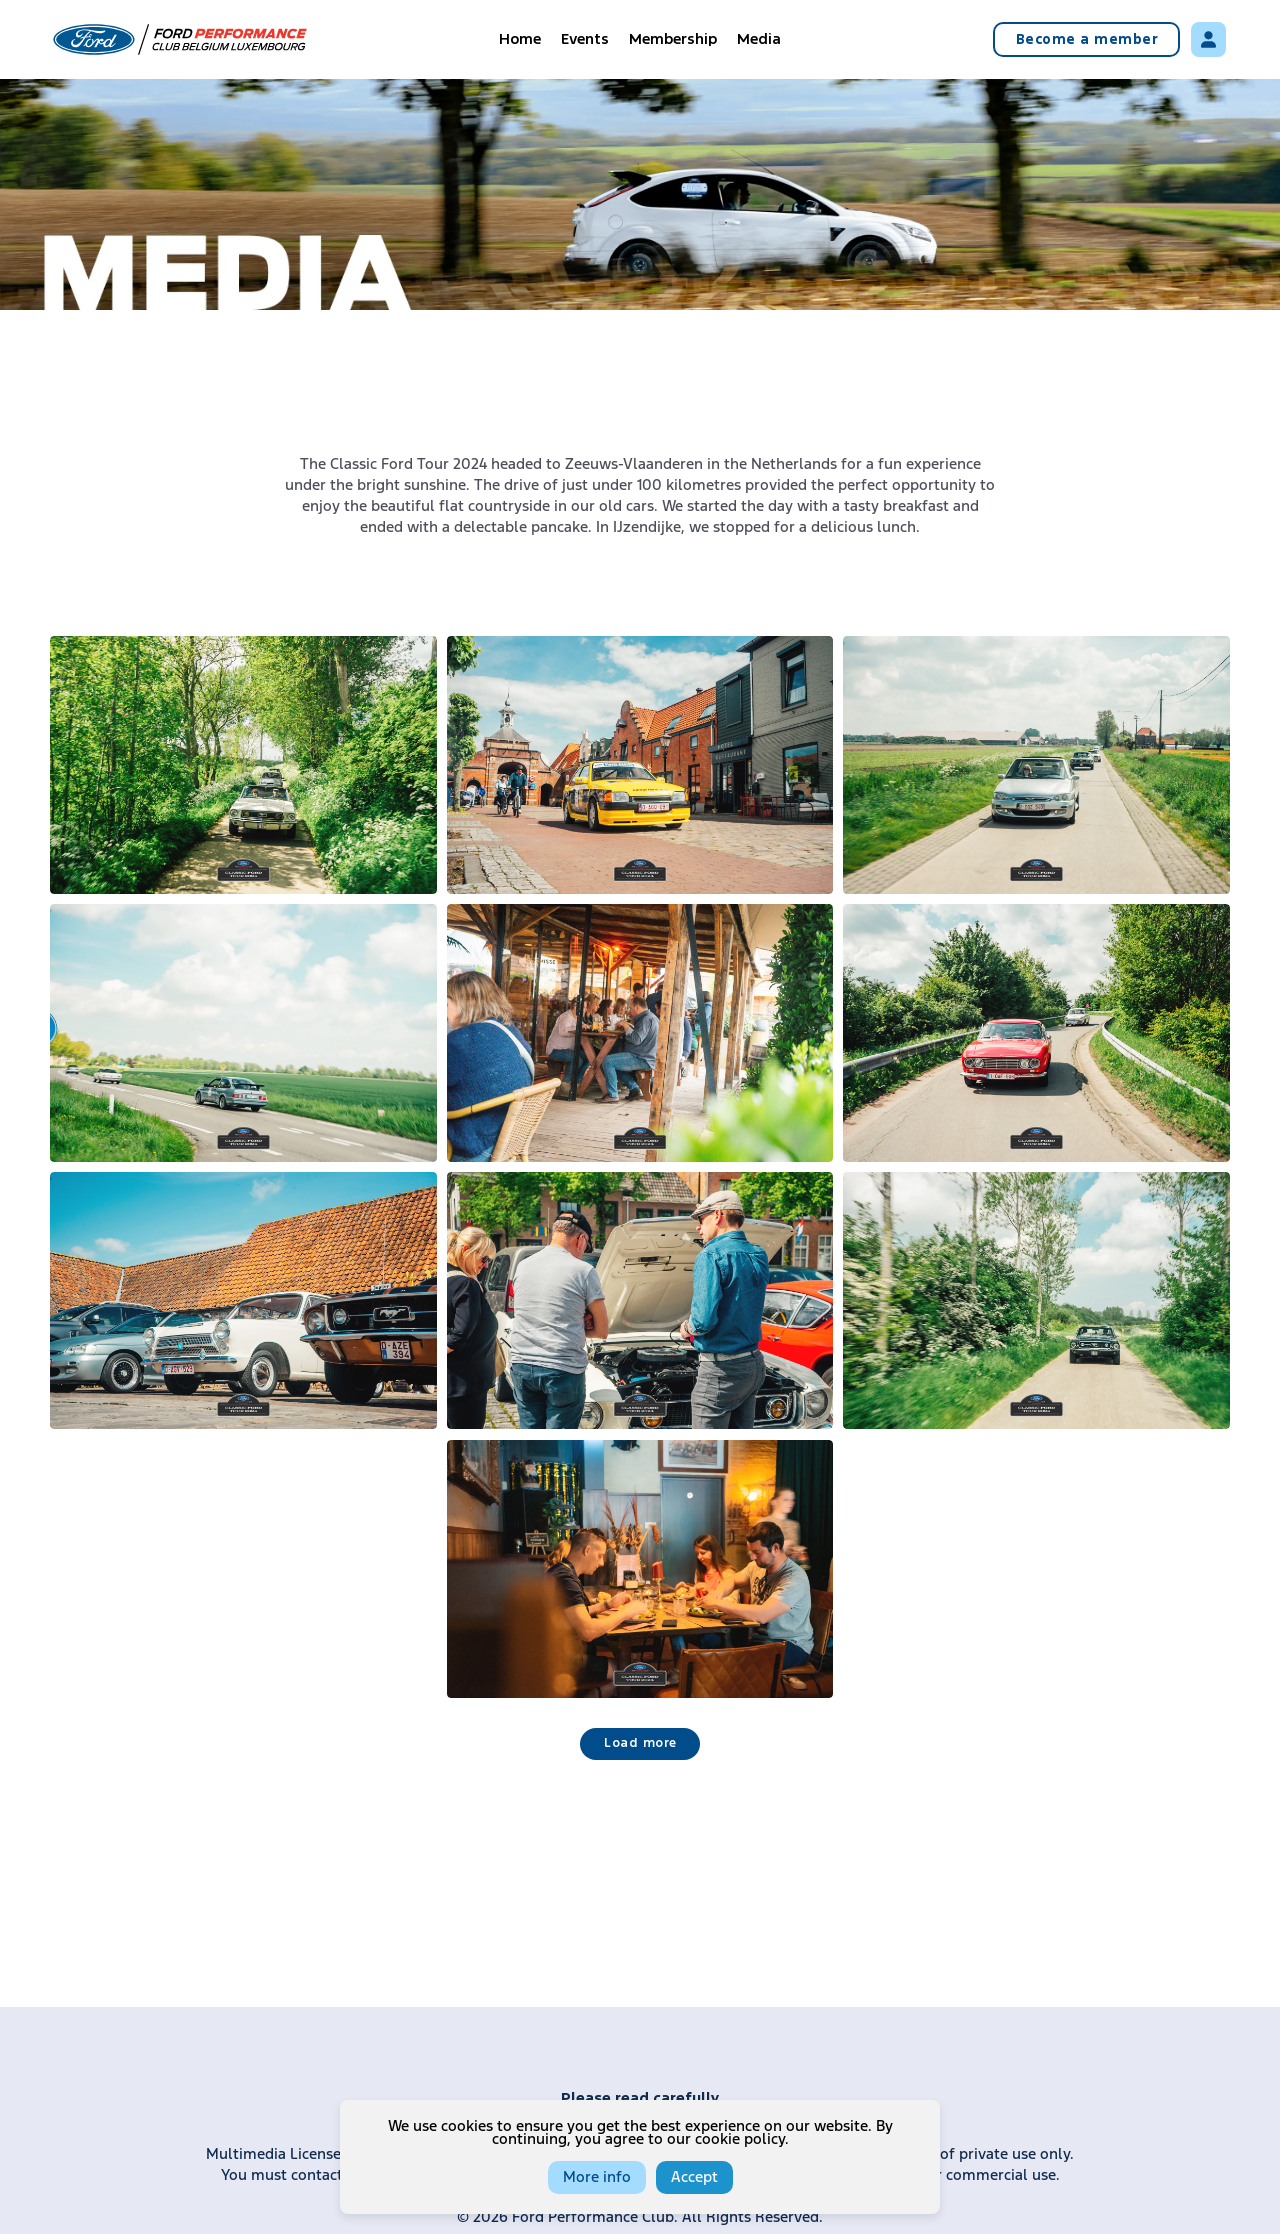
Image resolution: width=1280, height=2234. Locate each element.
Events (585, 39)
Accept (694, 2177)
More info (597, 2177)
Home (520, 39)
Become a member (1087, 40)
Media (759, 39)
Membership (673, 39)
